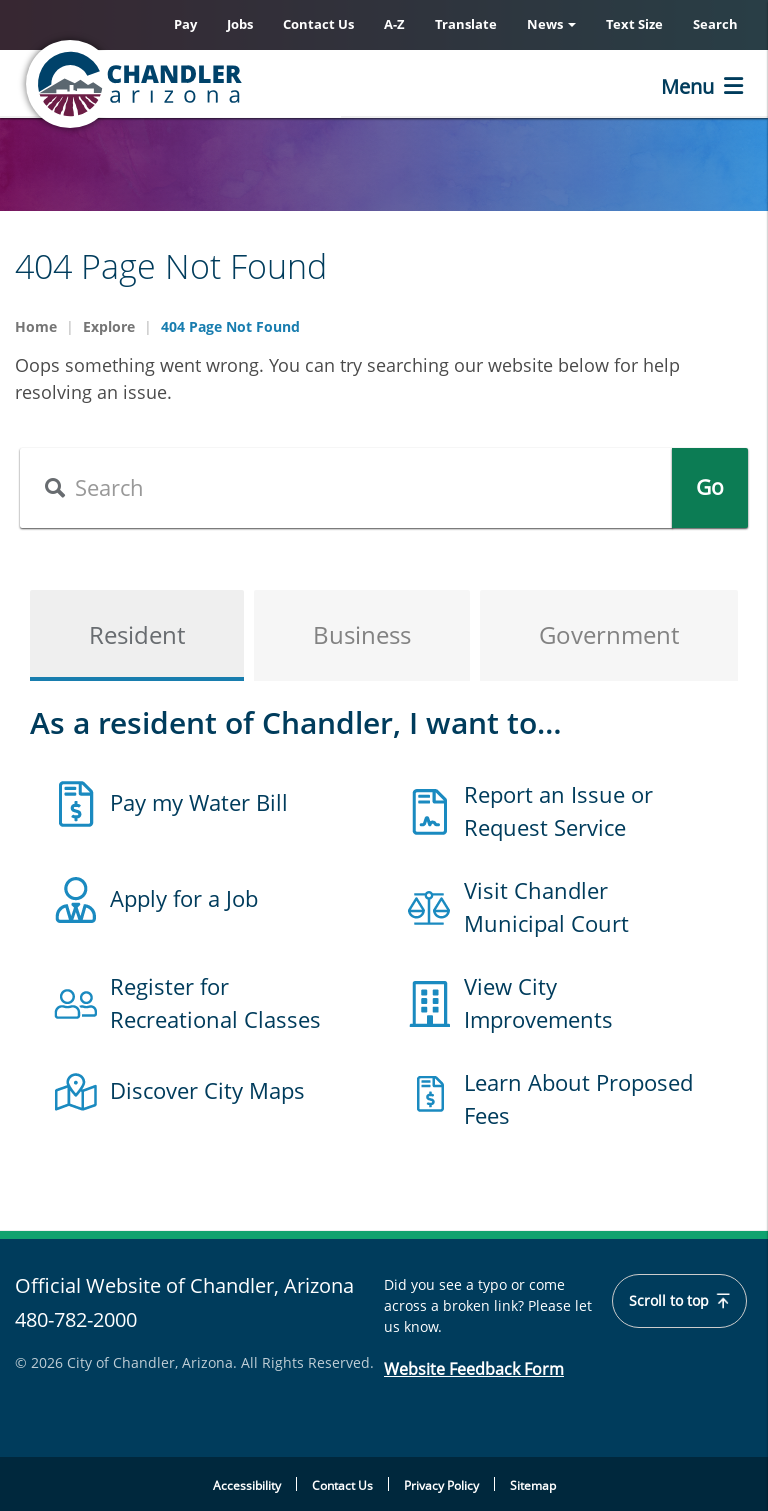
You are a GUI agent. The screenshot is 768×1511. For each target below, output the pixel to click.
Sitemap (533, 1485)
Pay (185, 24)
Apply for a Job (184, 898)
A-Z (394, 24)
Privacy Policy (441, 1485)
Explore (109, 326)
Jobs (240, 24)
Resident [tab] (137, 634)
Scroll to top (680, 1301)
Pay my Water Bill (199, 802)
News (551, 24)
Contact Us (318, 24)
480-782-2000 (76, 1319)
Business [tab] (362, 634)
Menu (687, 86)
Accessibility (247, 1485)
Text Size (634, 24)
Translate (466, 24)
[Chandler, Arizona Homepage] (215, 84)
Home (36, 326)
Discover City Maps (207, 1090)
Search (715, 24)
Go (710, 487)
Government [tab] (609, 634)
